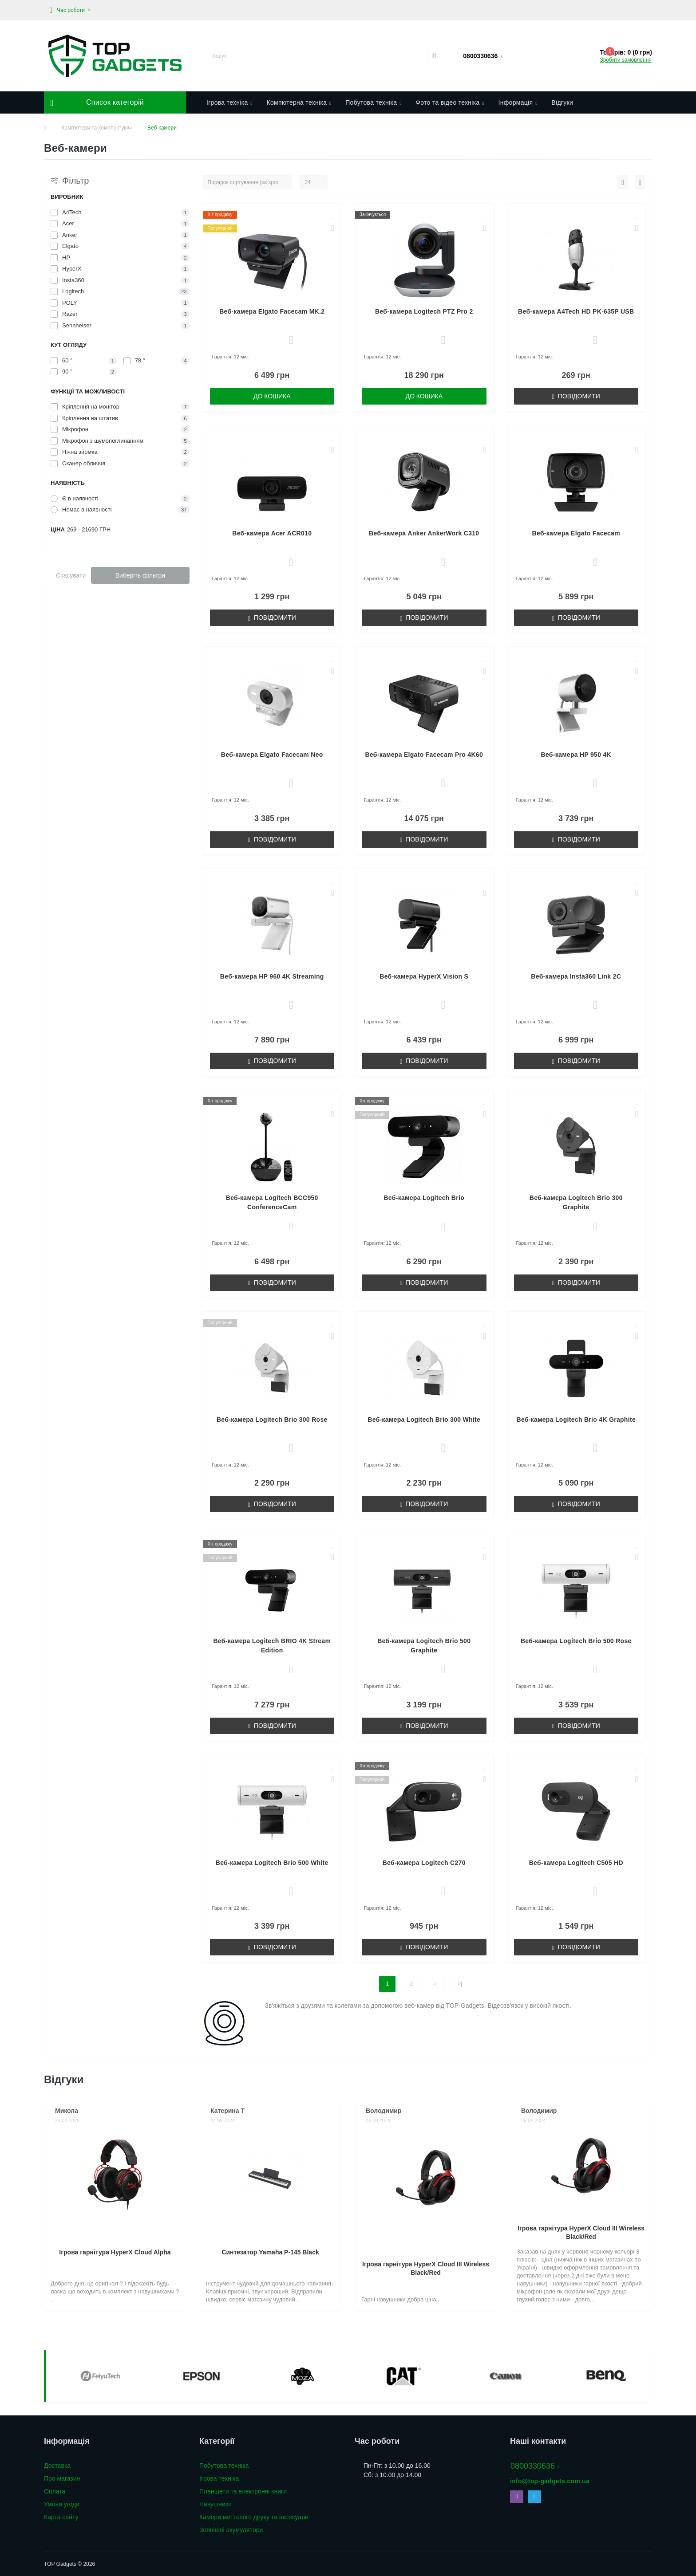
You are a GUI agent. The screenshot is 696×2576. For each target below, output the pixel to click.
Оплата (54, 2491)
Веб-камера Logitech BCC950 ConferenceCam (272, 1201)
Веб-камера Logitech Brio (424, 1197)
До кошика (272, 396)
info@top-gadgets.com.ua (549, 2481)
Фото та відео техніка (449, 102)
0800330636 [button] (534, 2466)
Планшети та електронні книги (243, 2491)
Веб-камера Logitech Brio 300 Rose (272, 1419)
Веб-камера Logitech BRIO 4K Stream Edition (272, 1644)
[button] (69, 10)
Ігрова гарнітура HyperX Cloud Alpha (114, 2252)
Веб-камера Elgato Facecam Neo (272, 754)
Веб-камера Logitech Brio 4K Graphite (576, 1419)
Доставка (57, 2465)
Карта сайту (61, 2517)
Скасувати (71, 575)
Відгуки (562, 102)
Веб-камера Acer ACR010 (272, 533)
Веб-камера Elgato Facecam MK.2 (271, 311)
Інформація (518, 102)
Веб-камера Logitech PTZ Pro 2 (424, 311)
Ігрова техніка (229, 102)
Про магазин (62, 2478)
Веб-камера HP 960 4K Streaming (272, 976)
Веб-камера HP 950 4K (576, 754)
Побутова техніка (373, 102)
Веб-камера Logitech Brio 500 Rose (576, 1640)
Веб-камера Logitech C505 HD (576, 1862)
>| (460, 1984)
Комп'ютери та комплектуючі (96, 128)
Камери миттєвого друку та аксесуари (253, 2517)
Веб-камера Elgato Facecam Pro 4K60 (424, 754)
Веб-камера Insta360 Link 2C (576, 976)
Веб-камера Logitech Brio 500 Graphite (424, 1644)
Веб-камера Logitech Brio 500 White (272, 1862)
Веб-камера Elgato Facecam (576, 533)
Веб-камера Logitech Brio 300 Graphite (576, 1201)
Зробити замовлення (625, 60)
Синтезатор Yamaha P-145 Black (270, 2252)
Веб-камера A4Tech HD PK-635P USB (576, 311)
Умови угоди (61, 2504)
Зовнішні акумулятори (231, 2529)
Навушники (215, 2504)
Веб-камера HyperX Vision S (424, 976)
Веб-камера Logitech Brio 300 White (424, 1419)
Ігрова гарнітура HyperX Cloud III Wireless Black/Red (425, 2268)
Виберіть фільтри (140, 575)
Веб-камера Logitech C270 (424, 1862)
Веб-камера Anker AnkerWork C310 (424, 533)
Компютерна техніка (298, 102)
